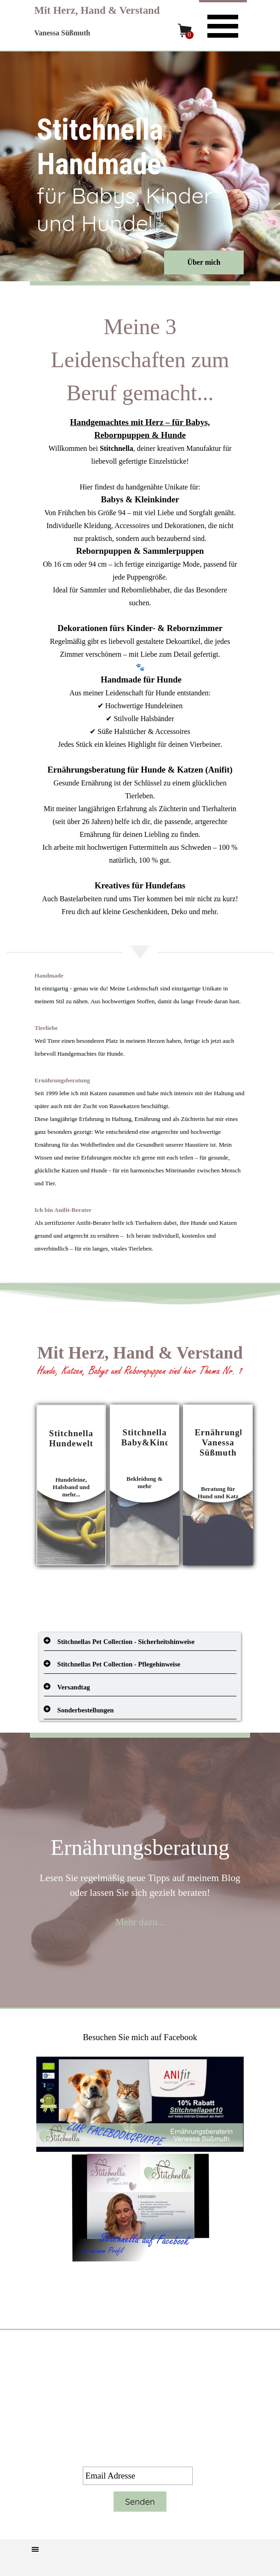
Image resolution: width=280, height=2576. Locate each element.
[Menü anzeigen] (223, 25)
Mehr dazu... (140, 1922)
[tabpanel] (140, 614)
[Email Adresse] (138, 2476)
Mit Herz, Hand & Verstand (97, 10)
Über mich (203, 262)
